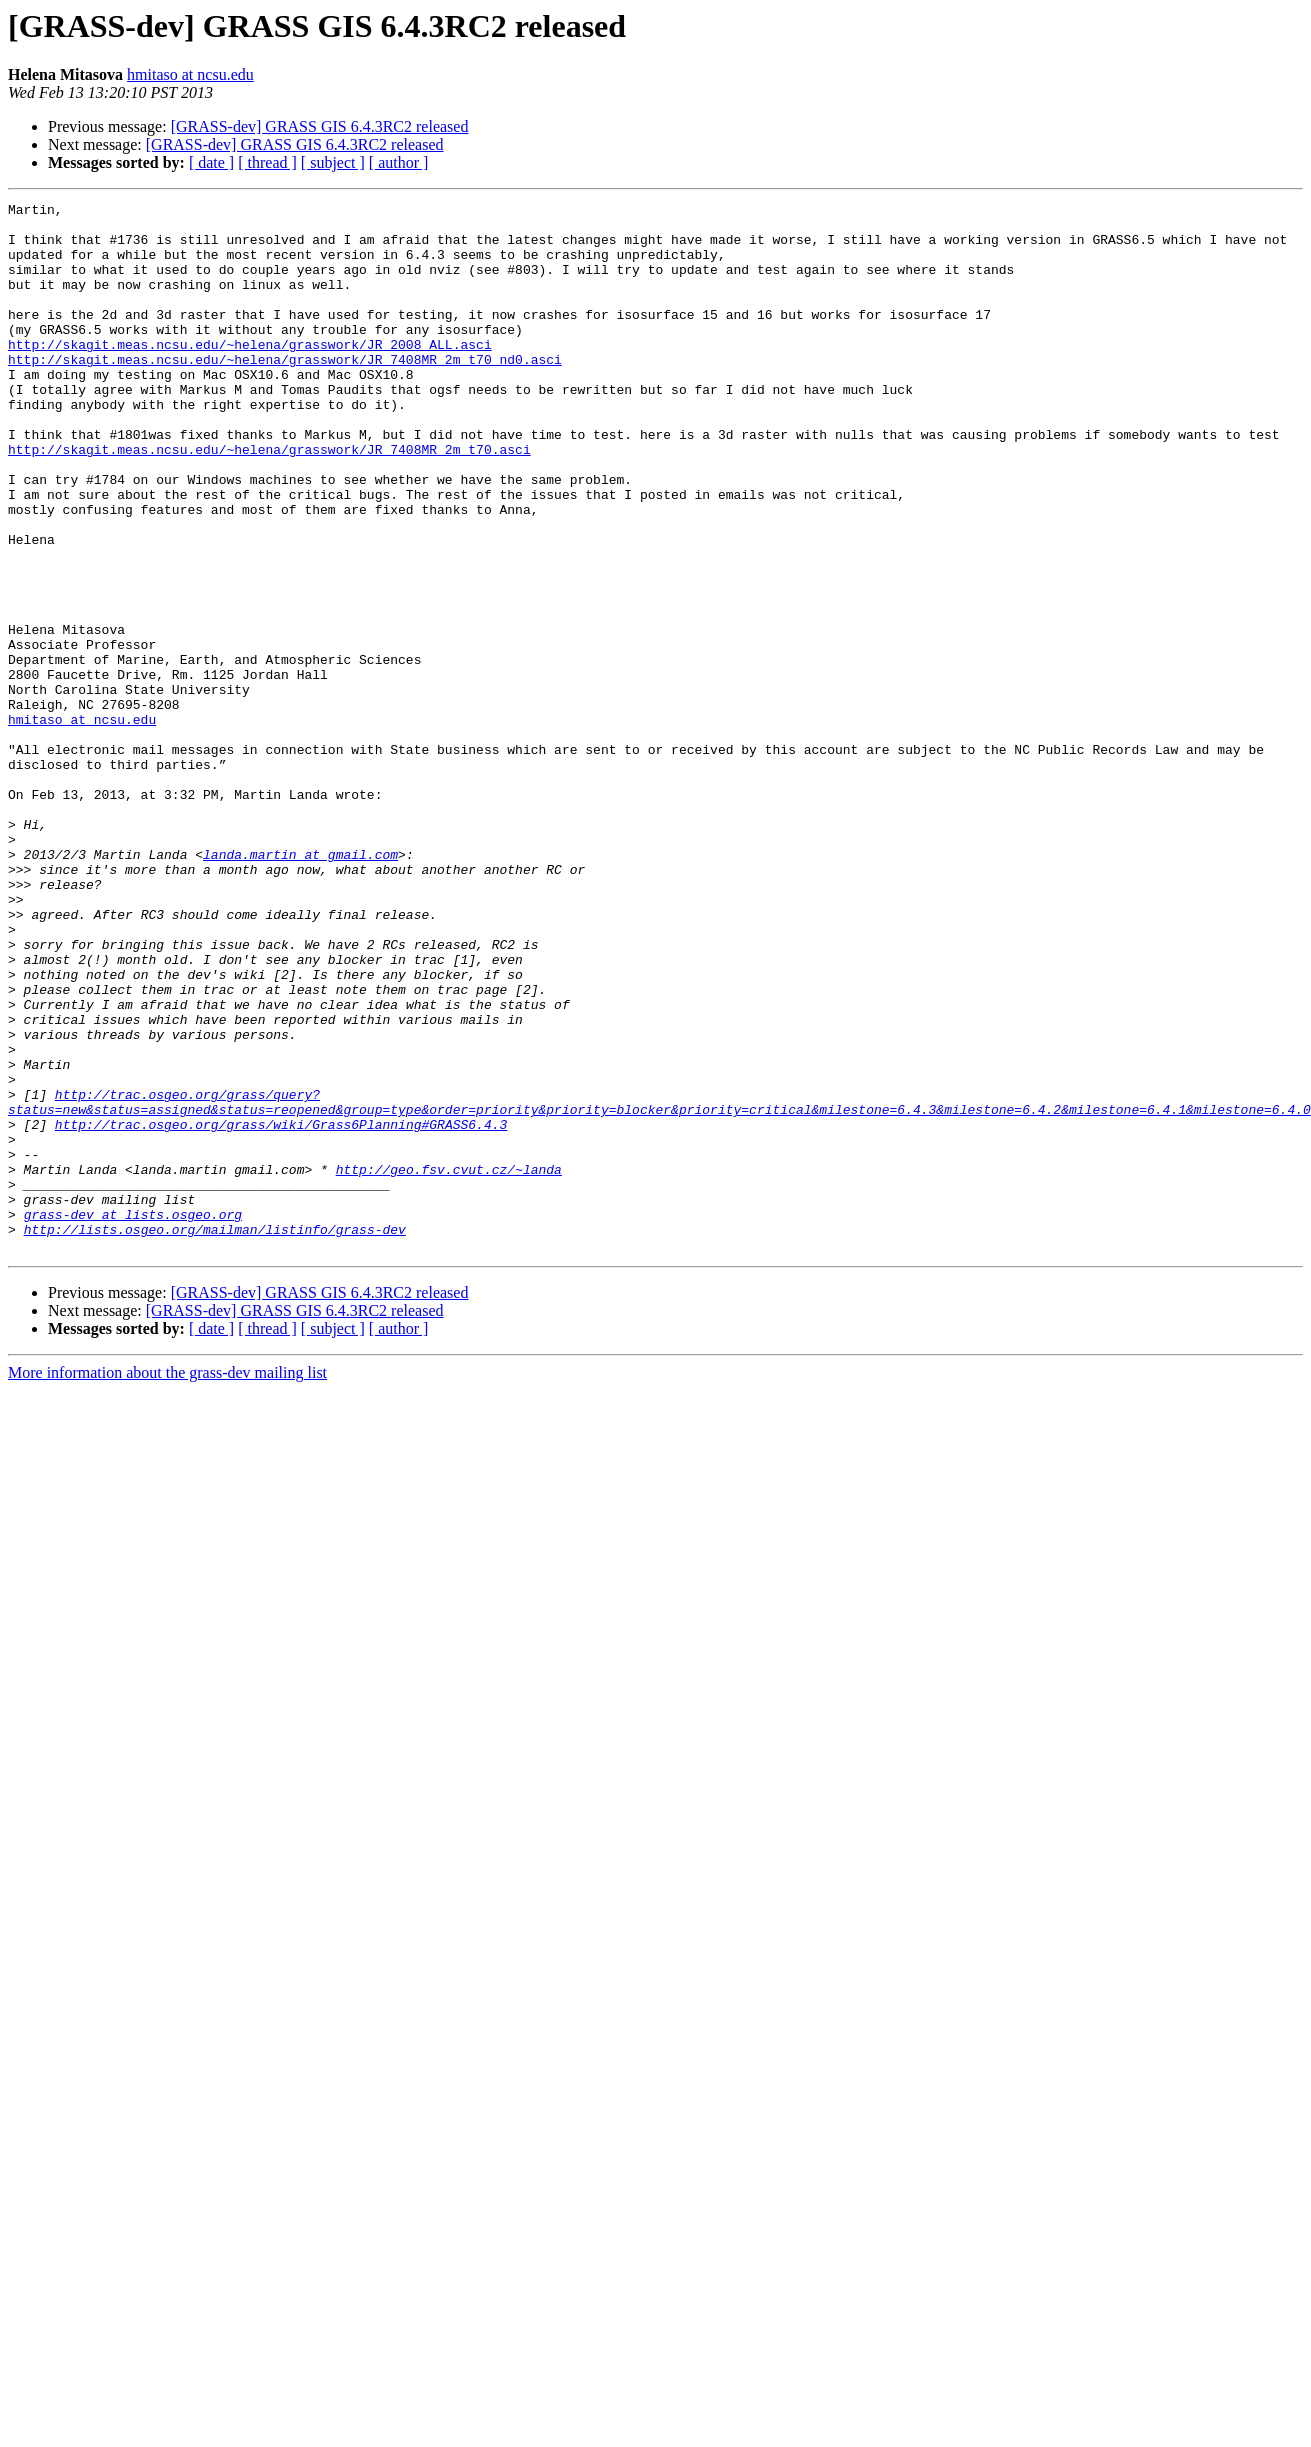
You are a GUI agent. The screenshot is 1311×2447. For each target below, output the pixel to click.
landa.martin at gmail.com (300, 986)
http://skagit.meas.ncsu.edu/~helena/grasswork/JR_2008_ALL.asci (250, 374)
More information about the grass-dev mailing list (167, 1582)
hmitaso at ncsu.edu (190, 74)
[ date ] (211, 162)
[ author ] (399, 162)
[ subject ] (333, 162)
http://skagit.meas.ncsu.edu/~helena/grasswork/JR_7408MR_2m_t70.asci (269, 500)
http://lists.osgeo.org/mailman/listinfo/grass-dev (215, 1436)
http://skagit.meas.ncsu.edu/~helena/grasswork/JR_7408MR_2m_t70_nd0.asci (285, 392)
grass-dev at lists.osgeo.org (133, 1418)
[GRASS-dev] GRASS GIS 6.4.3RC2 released (320, 126)
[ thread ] (267, 162)
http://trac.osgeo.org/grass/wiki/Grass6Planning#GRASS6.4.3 (281, 1310)
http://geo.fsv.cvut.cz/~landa (449, 1364)
